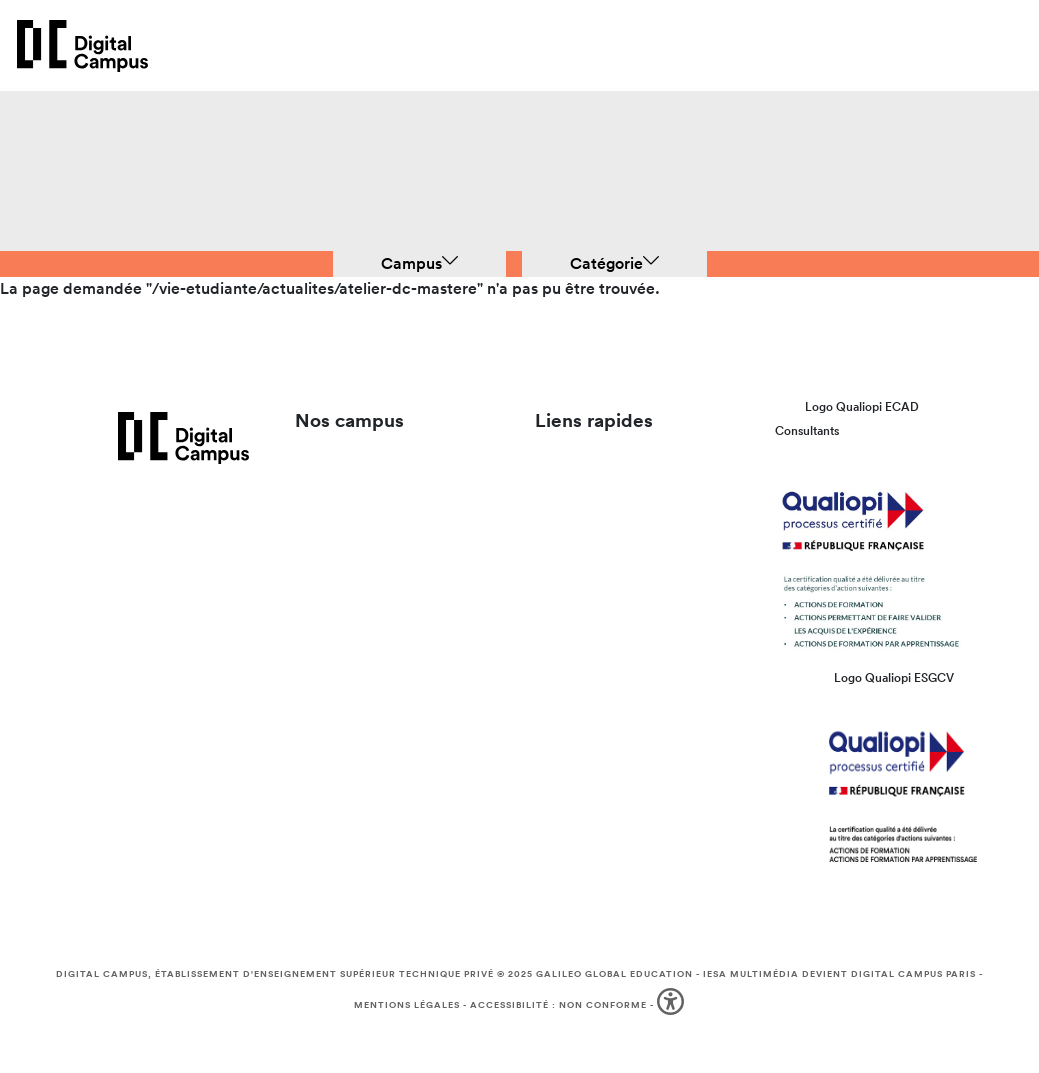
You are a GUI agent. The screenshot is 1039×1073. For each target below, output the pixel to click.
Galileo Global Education (614, 974)
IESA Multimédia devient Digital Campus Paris (839, 974)
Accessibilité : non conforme (558, 1005)
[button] (672, 1005)
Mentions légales (407, 1005)
